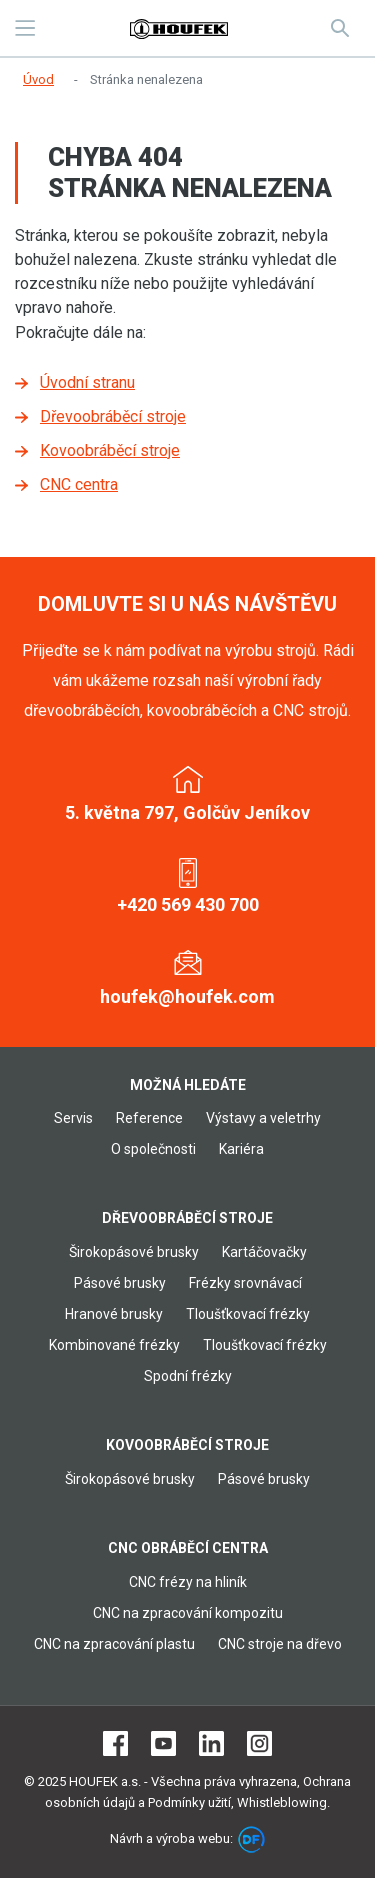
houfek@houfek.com (187, 996)
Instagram (259, 1743)
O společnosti (153, 1149)
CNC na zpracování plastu (114, 1644)
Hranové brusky (114, 1314)
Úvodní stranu (87, 382)
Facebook (115, 1743)
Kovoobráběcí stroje (110, 450)
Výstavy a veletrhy (263, 1118)
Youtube (163, 1743)
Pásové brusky (120, 1283)
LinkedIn (211, 1743)
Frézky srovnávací (245, 1283)
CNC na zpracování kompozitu (188, 1613)
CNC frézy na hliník (188, 1582)
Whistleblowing (282, 1802)
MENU (25, 28)
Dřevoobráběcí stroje (113, 416)
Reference (149, 1118)
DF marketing (251, 1839)
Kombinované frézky (114, 1345)
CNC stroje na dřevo (280, 1644)
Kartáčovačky (264, 1252)
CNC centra (79, 484)
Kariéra (241, 1149)
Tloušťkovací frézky (248, 1314)
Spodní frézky (188, 1376)
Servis (73, 1118)
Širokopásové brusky (134, 1252)
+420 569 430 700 (188, 904)
